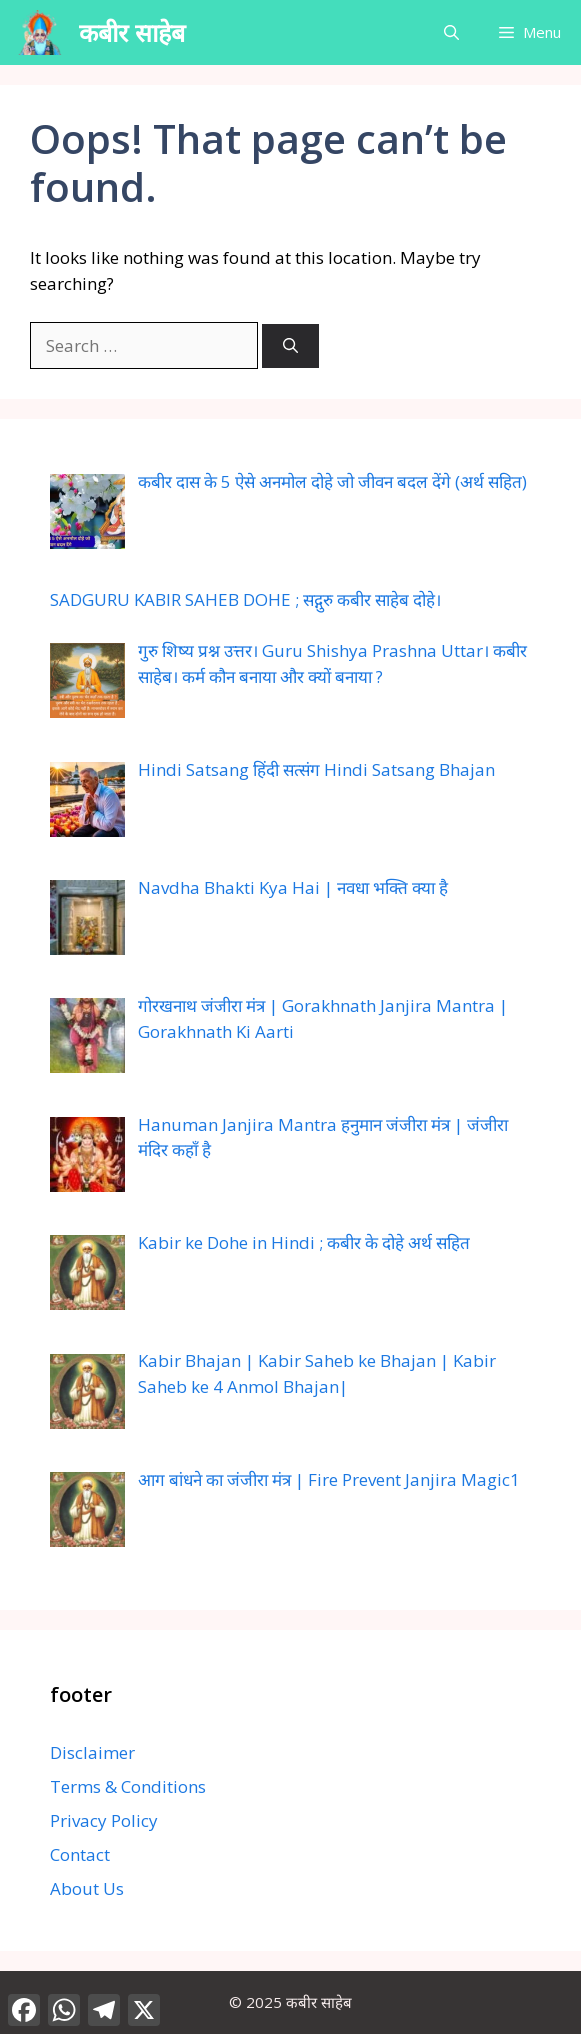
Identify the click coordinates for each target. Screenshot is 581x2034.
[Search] (290, 346)
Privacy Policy (104, 1820)
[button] (451, 32)
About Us (87, 1888)
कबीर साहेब (132, 32)
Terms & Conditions (128, 1786)
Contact (80, 1854)
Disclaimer (92, 1752)
